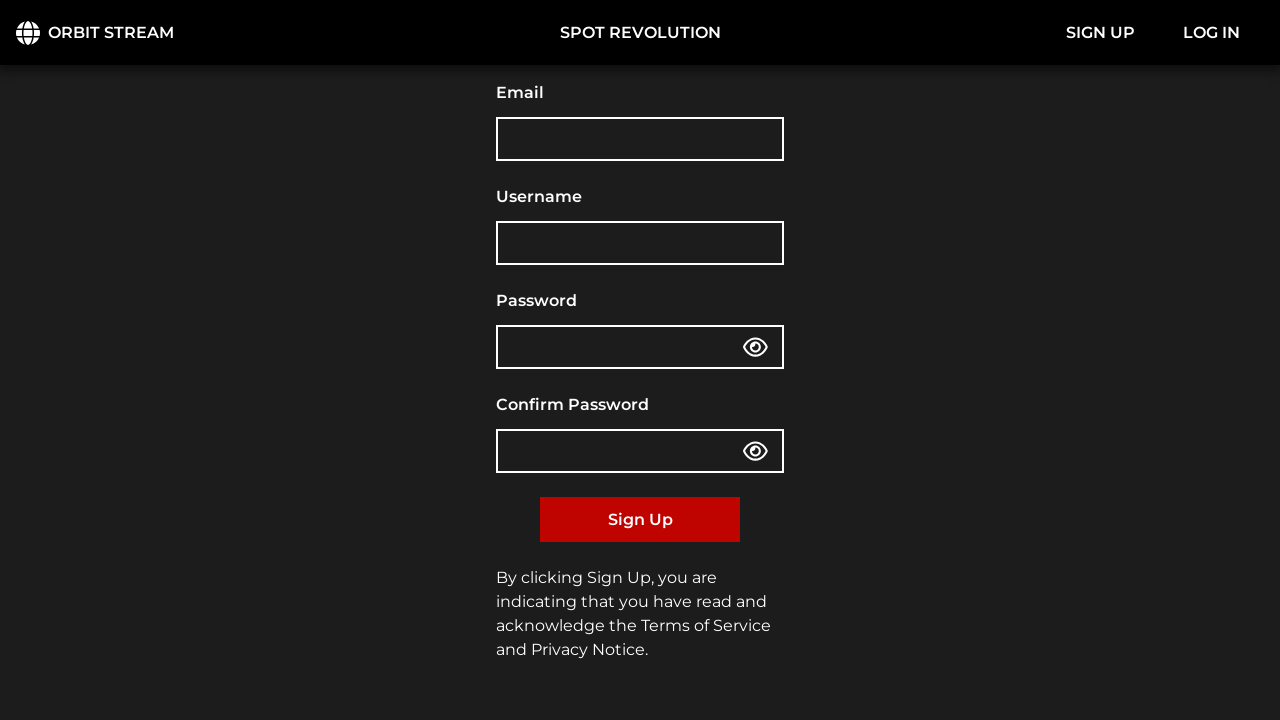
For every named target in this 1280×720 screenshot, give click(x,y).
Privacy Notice (588, 649)
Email (520, 92)
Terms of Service (706, 625)
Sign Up (640, 519)
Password (536, 300)
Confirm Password (572, 404)
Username (539, 196)
